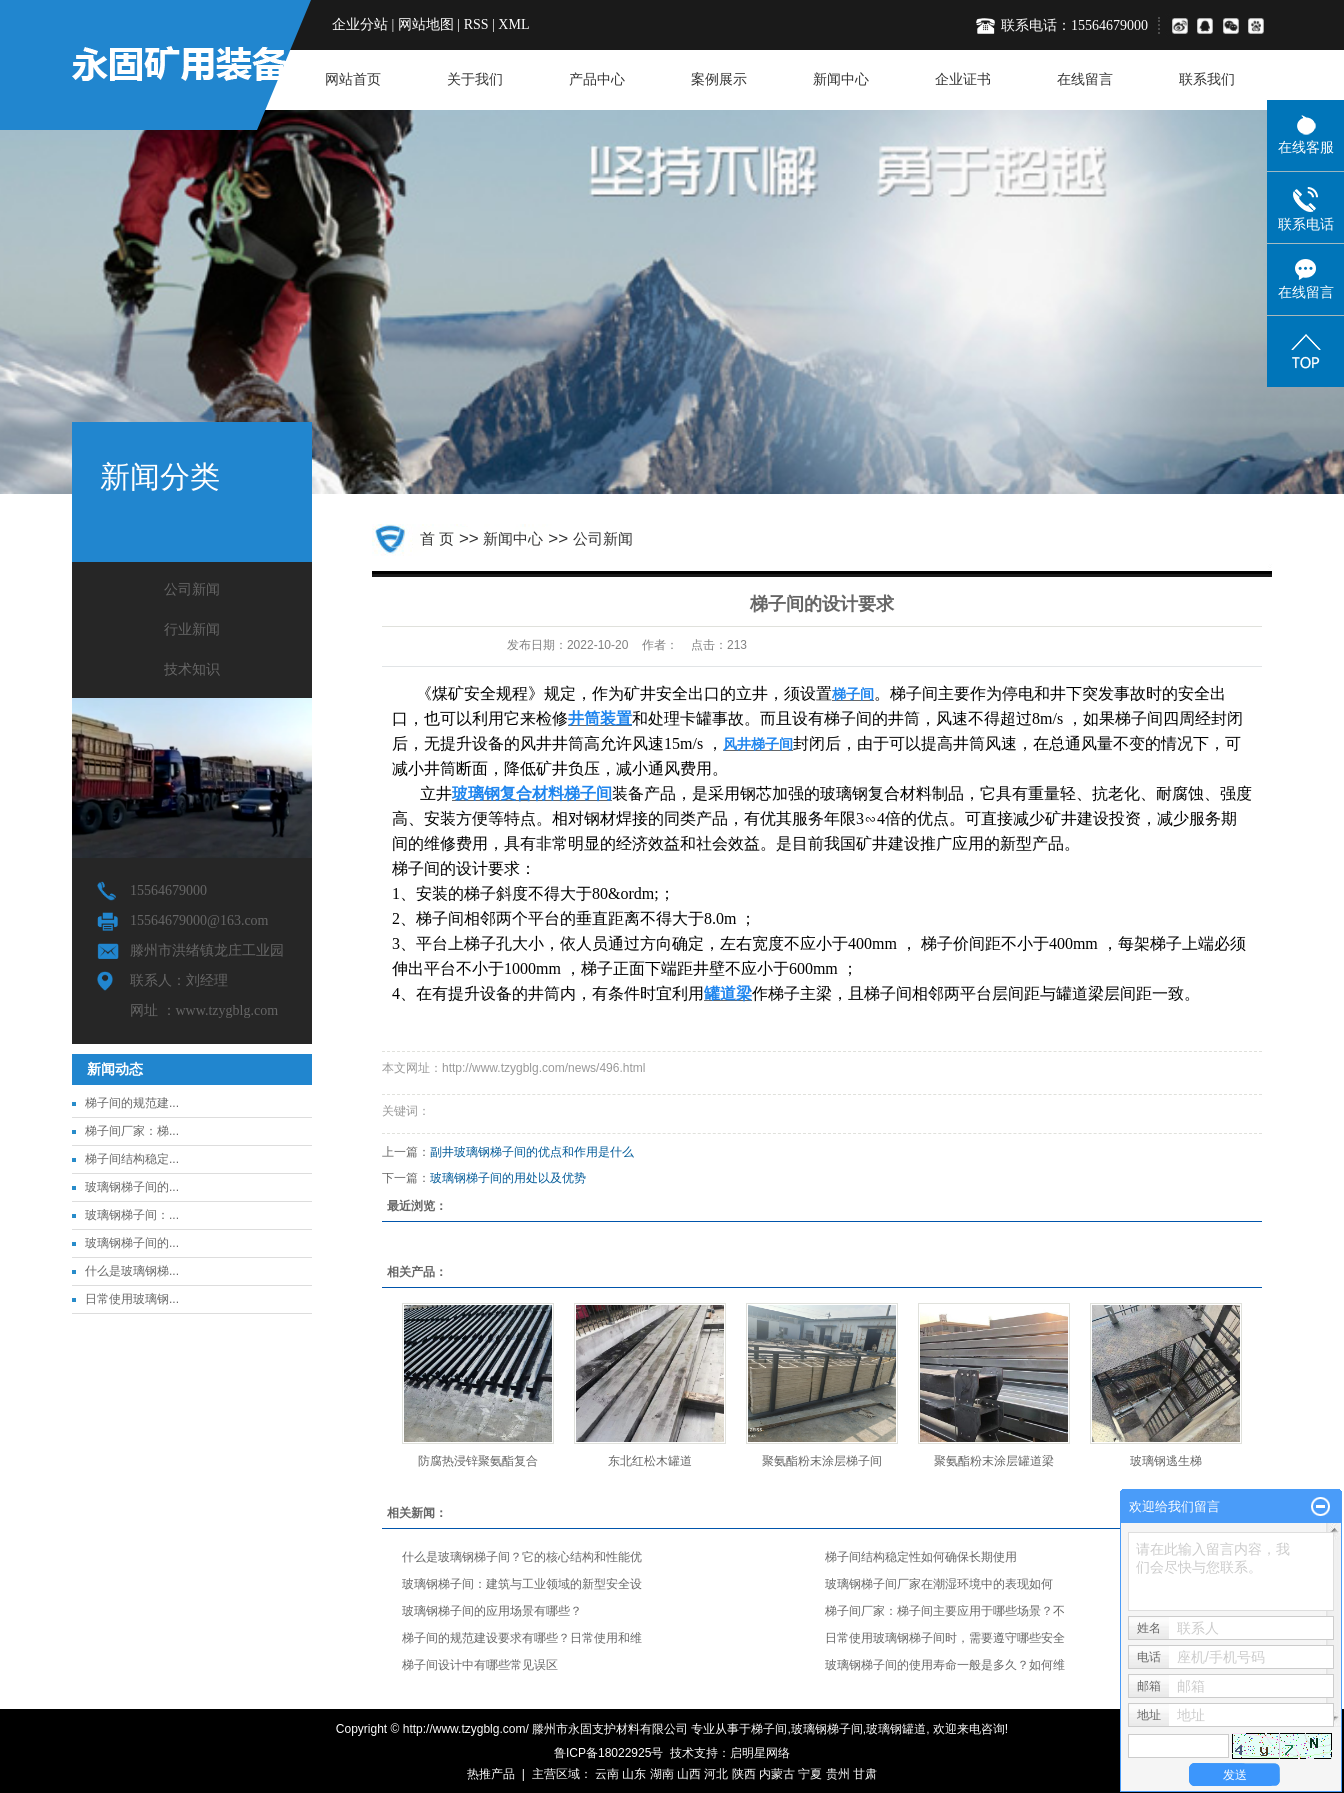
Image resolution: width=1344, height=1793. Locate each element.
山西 (689, 1774)
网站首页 (353, 79)
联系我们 (1207, 79)
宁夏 (810, 1774)
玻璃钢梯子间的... (132, 1187)
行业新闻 (192, 629)
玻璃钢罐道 (896, 1729)
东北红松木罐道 (650, 1461)
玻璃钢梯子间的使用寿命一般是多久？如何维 (945, 1665)
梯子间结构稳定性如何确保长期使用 (921, 1557)
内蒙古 (777, 1774)
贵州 (838, 1774)
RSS (476, 24)
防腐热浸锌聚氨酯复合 (478, 1461)
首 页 (437, 538)
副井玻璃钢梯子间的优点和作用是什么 (532, 1152)
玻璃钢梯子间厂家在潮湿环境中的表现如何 (939, 1584)
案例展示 (719, 79)
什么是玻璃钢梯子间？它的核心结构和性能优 (522, 1557)
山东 (634, 1774)
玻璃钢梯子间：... (132, 1215)
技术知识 (192, 669)
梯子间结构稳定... (132, 1159)
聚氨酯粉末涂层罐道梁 (994, 1461)
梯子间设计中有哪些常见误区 (480, 1665)
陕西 (744, 1774)
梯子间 (769, 1729)
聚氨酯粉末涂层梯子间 (822, 1461)
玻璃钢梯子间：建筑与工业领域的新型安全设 (522, 1584)
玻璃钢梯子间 (827, 1729)
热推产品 (491, 1774)
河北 (716, 1774)
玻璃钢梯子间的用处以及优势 (508, 1178)
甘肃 (865, 1774)
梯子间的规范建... (132, 1103)
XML (513, 24)
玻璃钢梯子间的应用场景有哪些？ (492, 1611)
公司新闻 (192, 589)
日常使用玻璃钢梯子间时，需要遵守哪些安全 (945, 1638)
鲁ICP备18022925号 (608, 1753)
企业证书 (963, 79)
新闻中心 (841, 79)
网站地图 (426, 24)
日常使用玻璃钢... (132, 1299)
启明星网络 (760, 1753)
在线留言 (1085, 79)
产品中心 (597, 79)
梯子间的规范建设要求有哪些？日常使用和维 (522, 1638)
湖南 (662, 1774)
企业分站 (360, 24)
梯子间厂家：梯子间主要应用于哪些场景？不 (945, 1611)
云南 (607, 1774)
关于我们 (475, 79)
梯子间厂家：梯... (132, 1131)
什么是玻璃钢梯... (132, 1271)
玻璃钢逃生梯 (1166, 1461)
